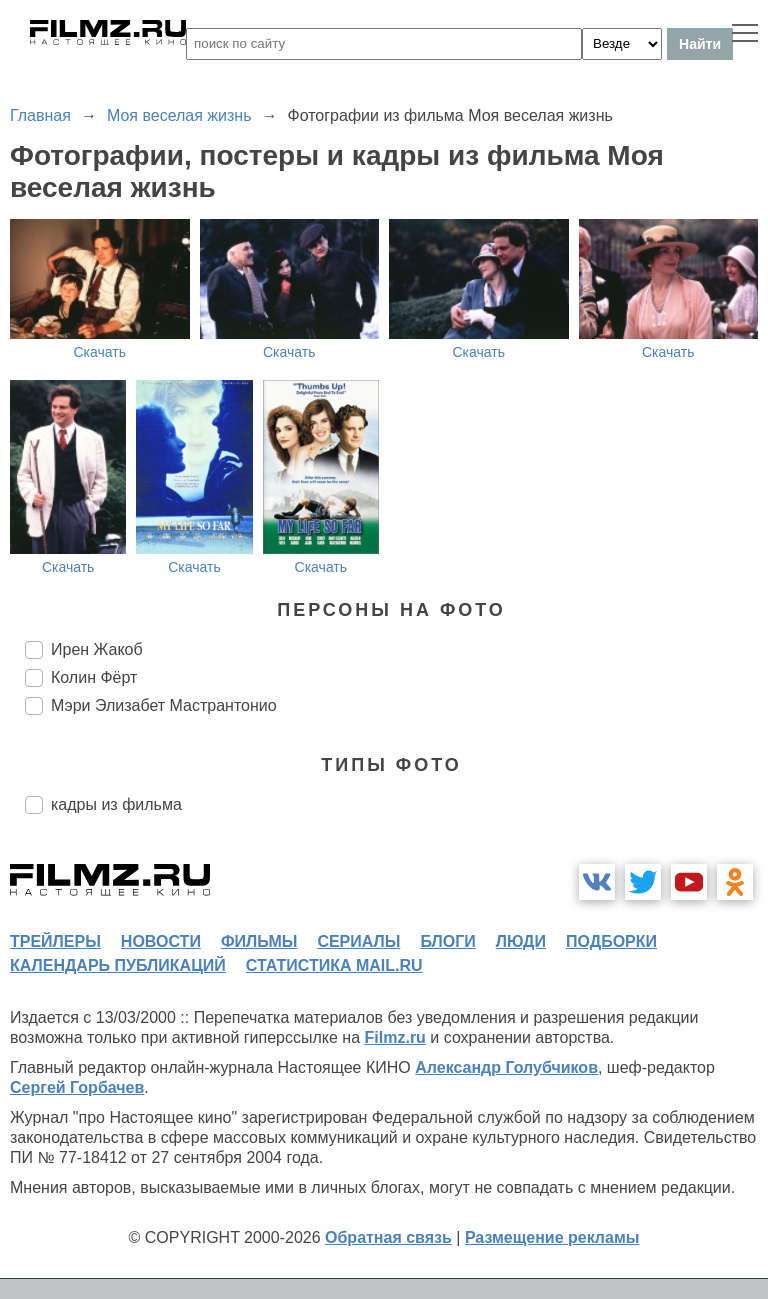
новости (161, 941)
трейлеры (55, 941)
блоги (447, 941)
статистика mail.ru (334, 965)
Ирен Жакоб (97, 649)
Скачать (100, 352)
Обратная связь (388, 1237)
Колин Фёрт (94, 677)
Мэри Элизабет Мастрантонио (164, 705)
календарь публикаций (118, 965)
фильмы (259, 941)
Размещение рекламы (552, 1237)
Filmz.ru (395, 1037)
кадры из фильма (116, 804)
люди (521, 941)
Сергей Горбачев (77, 1087)
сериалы (358, 941)
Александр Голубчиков (506, 1067)
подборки (611, 941)
